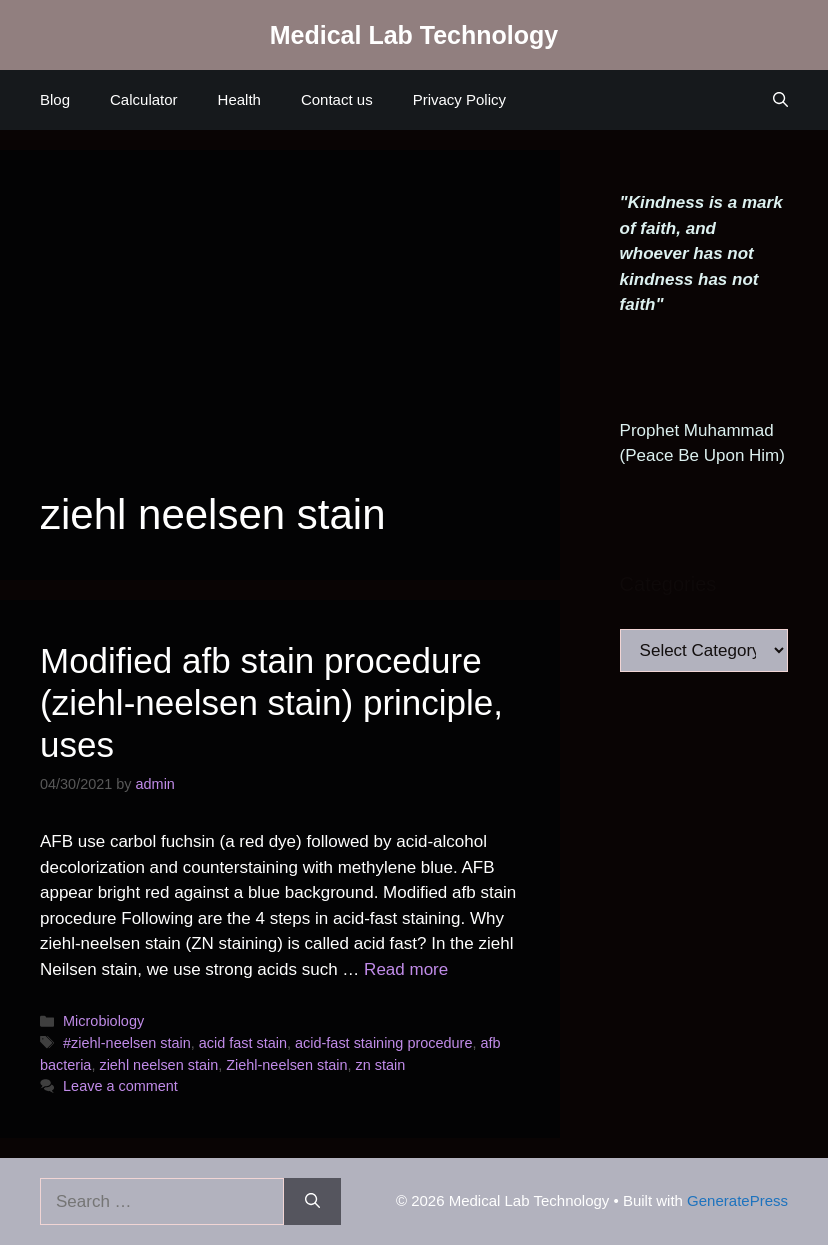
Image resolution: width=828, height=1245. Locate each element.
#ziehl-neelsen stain (127, 1043)
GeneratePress (737, 1200)
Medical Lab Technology (414, 35)
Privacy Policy (459, 99)
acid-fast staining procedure (383, 1043)
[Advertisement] (280, 340)
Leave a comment (120, 1086)
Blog (55, 99)
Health (239, 99)
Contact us (337, 99)
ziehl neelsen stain (158, 1065)
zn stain (380, 1065)
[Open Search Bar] (780, 100)
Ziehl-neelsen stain (286, 1065)
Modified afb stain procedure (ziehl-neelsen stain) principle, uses (271, 702)
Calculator (144, 99)
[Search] (312, 1202)
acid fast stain (243, 1043)
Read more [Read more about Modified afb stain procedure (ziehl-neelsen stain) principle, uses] (406, 969)
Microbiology (103, 1021)
